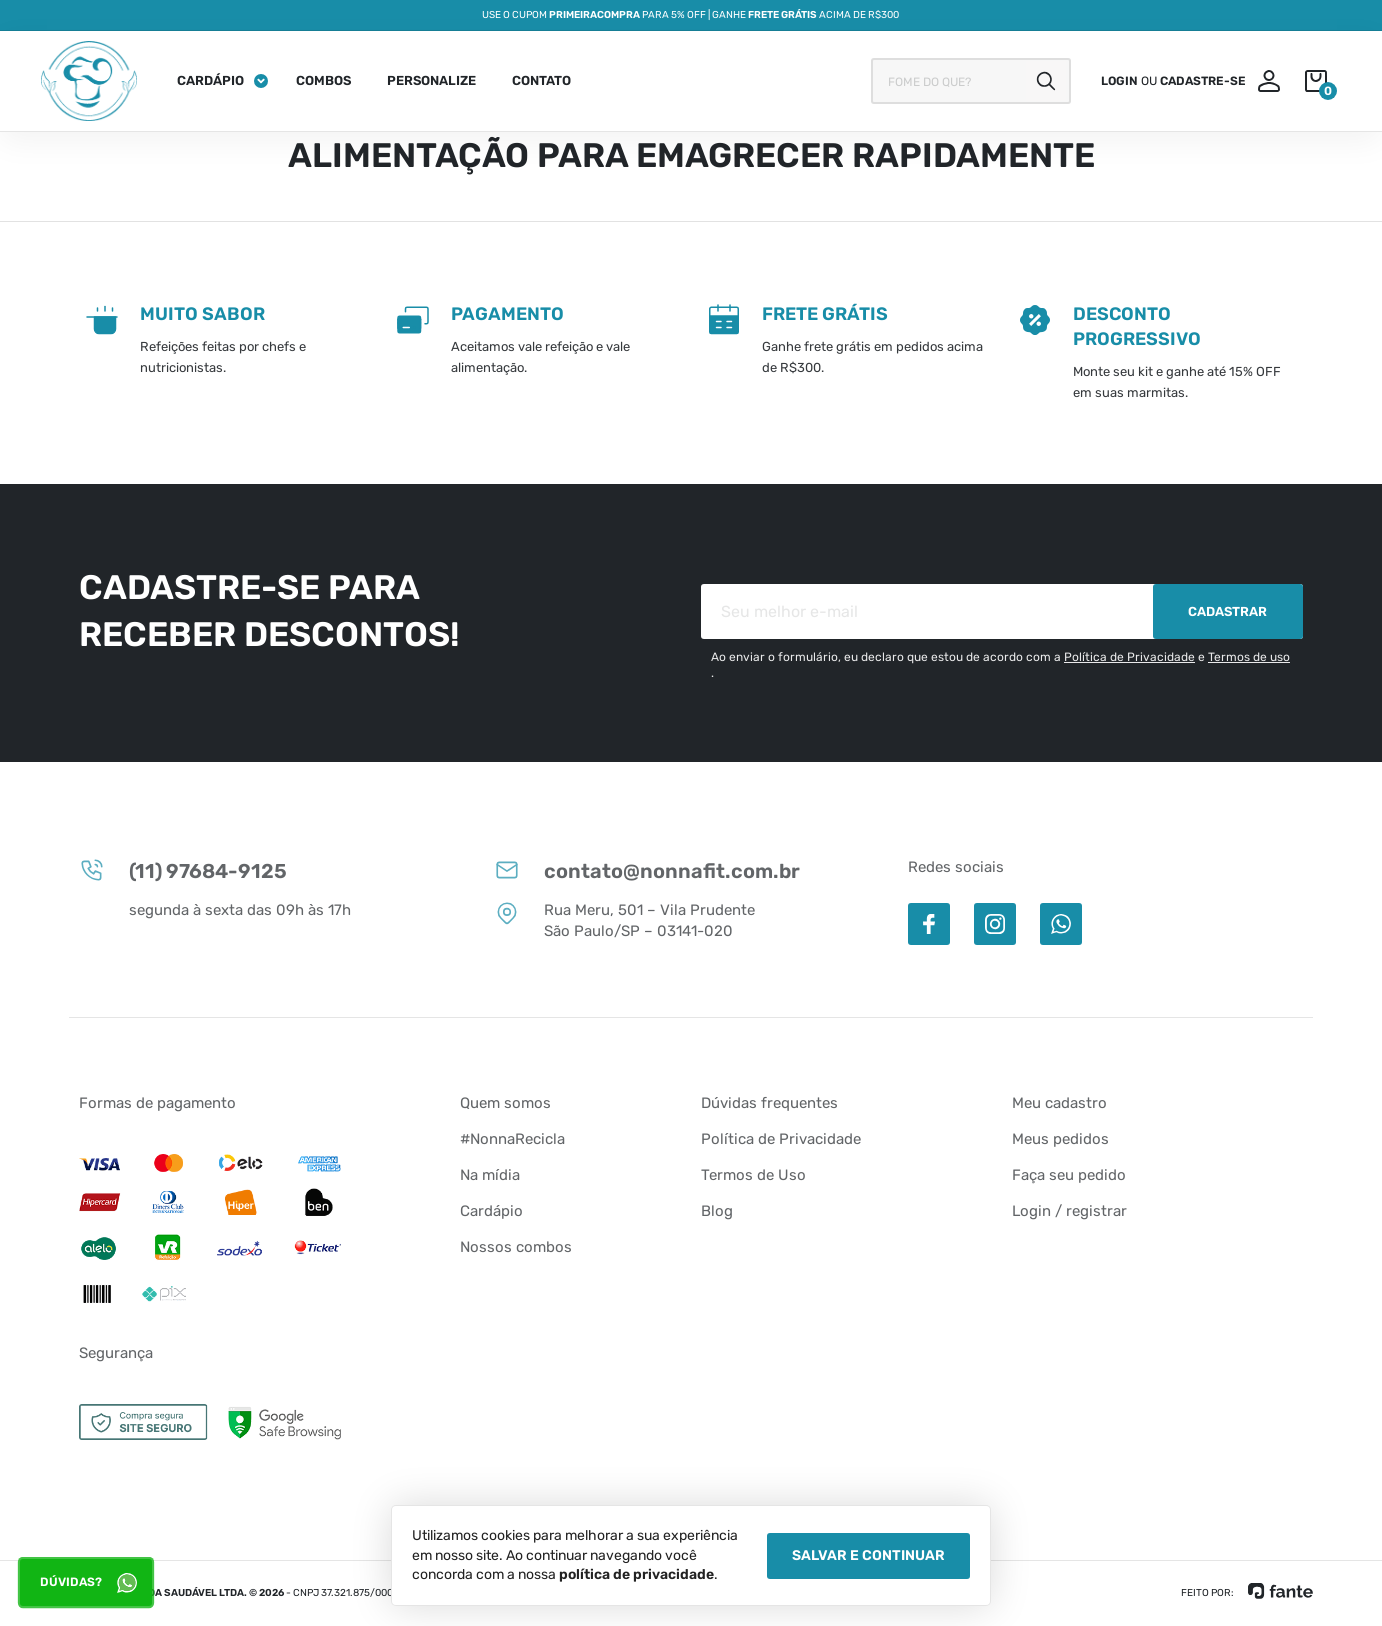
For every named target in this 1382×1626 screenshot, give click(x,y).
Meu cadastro (1059, 1103)
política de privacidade (636, 1574)
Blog (717, 1211)
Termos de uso (1249, 657)
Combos (323, 80)
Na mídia (490, 1175)
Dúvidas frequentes (769, 1103)
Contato (541, 80)
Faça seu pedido (1069, 1175)
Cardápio (210, 80)
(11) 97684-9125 (183, 870)
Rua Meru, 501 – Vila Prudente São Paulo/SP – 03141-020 (624, 920)
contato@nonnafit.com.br (647, 870)
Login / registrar (1069, 1211)
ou (1173, 81)
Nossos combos (516, 1247)
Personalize (431, 80)
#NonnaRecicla (512, 1139)
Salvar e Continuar (868, 1555)
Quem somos (505, 1103)
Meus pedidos (1060, 1139)
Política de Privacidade (1129, 657)
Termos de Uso (753, 1175)
